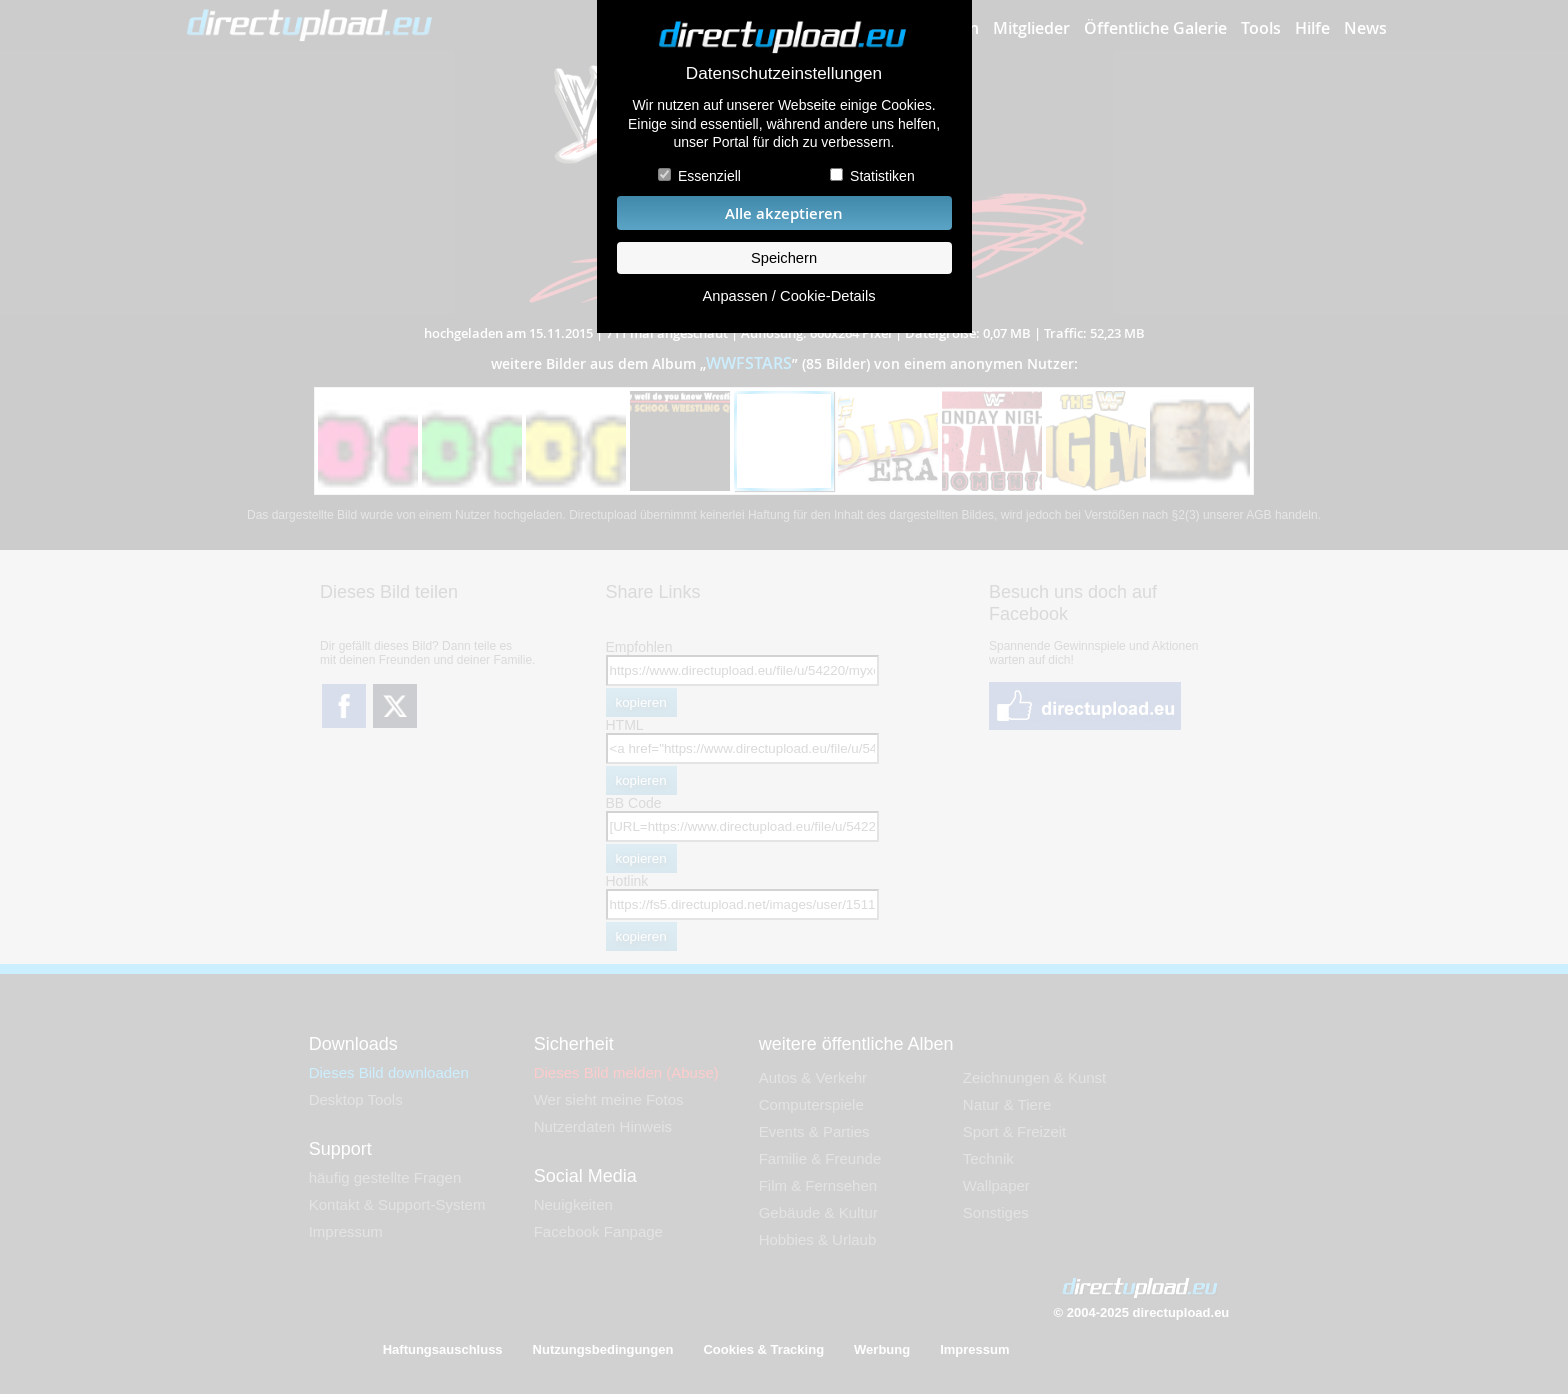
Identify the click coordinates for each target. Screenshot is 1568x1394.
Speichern (784, 258)
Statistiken (882, 176)
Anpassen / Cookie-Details (788, 296)
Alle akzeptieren (784, 213)
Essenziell (709, 176)
